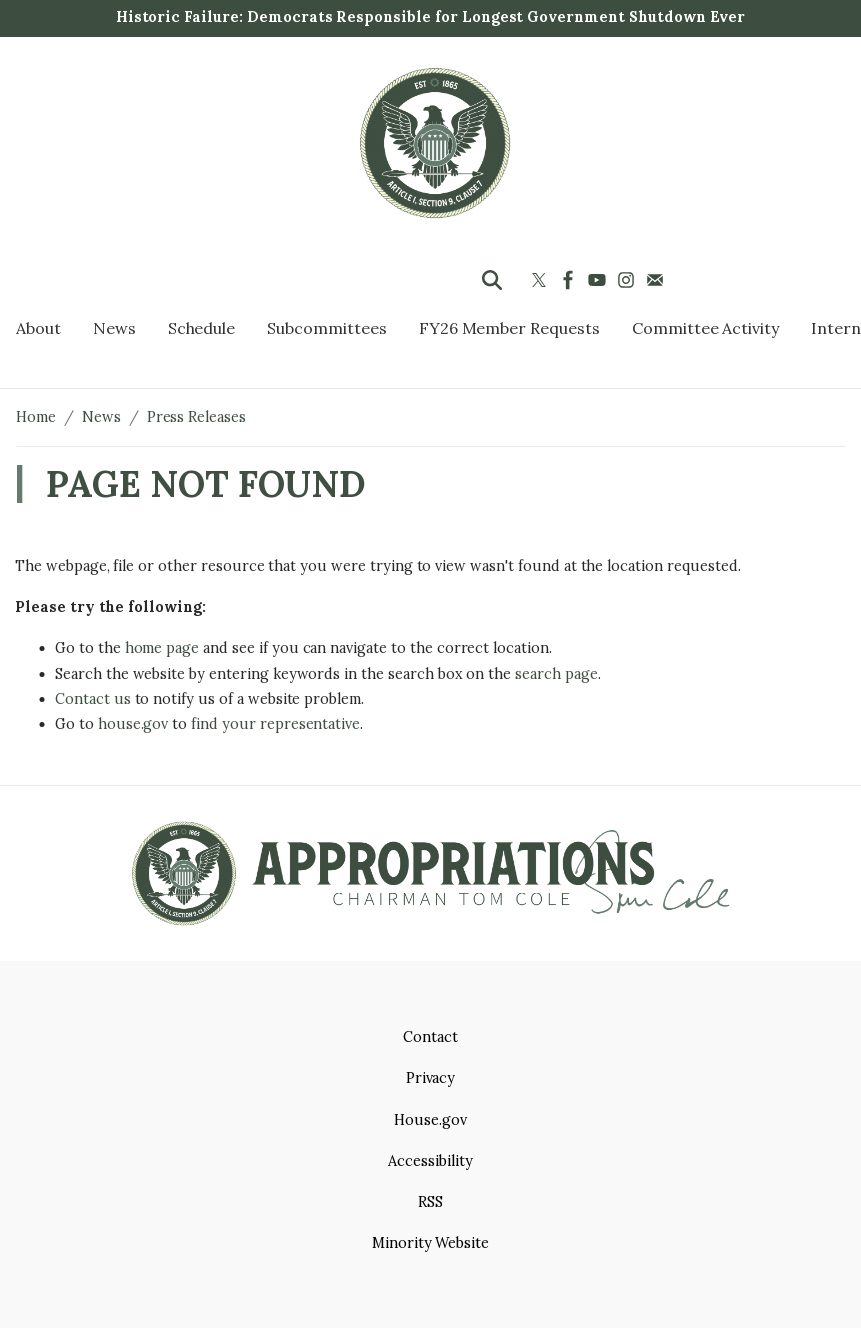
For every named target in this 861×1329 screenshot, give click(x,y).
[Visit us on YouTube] (599, 280)
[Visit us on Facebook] (570, 280)
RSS (430, 1202)
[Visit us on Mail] (657, 280)
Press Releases (196, 417)
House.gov (430, 1120)
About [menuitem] (38, 328)
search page (556, 674)
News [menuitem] (114, 328)
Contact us (93, 699)
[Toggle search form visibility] (492, 280)
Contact (430, 1037)
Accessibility (430, 1161)
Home (36, 417)
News (101, 417)
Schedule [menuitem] (202, 328)
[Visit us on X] (541, 280)
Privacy (431, 1078)
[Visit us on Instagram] (628, 280)
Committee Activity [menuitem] (705, 328)
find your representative (275, 724)
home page (162, 648)
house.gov (133, 724)
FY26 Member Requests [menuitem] (509, 328)
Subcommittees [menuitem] (326, 328)
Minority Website (430, 1243)
